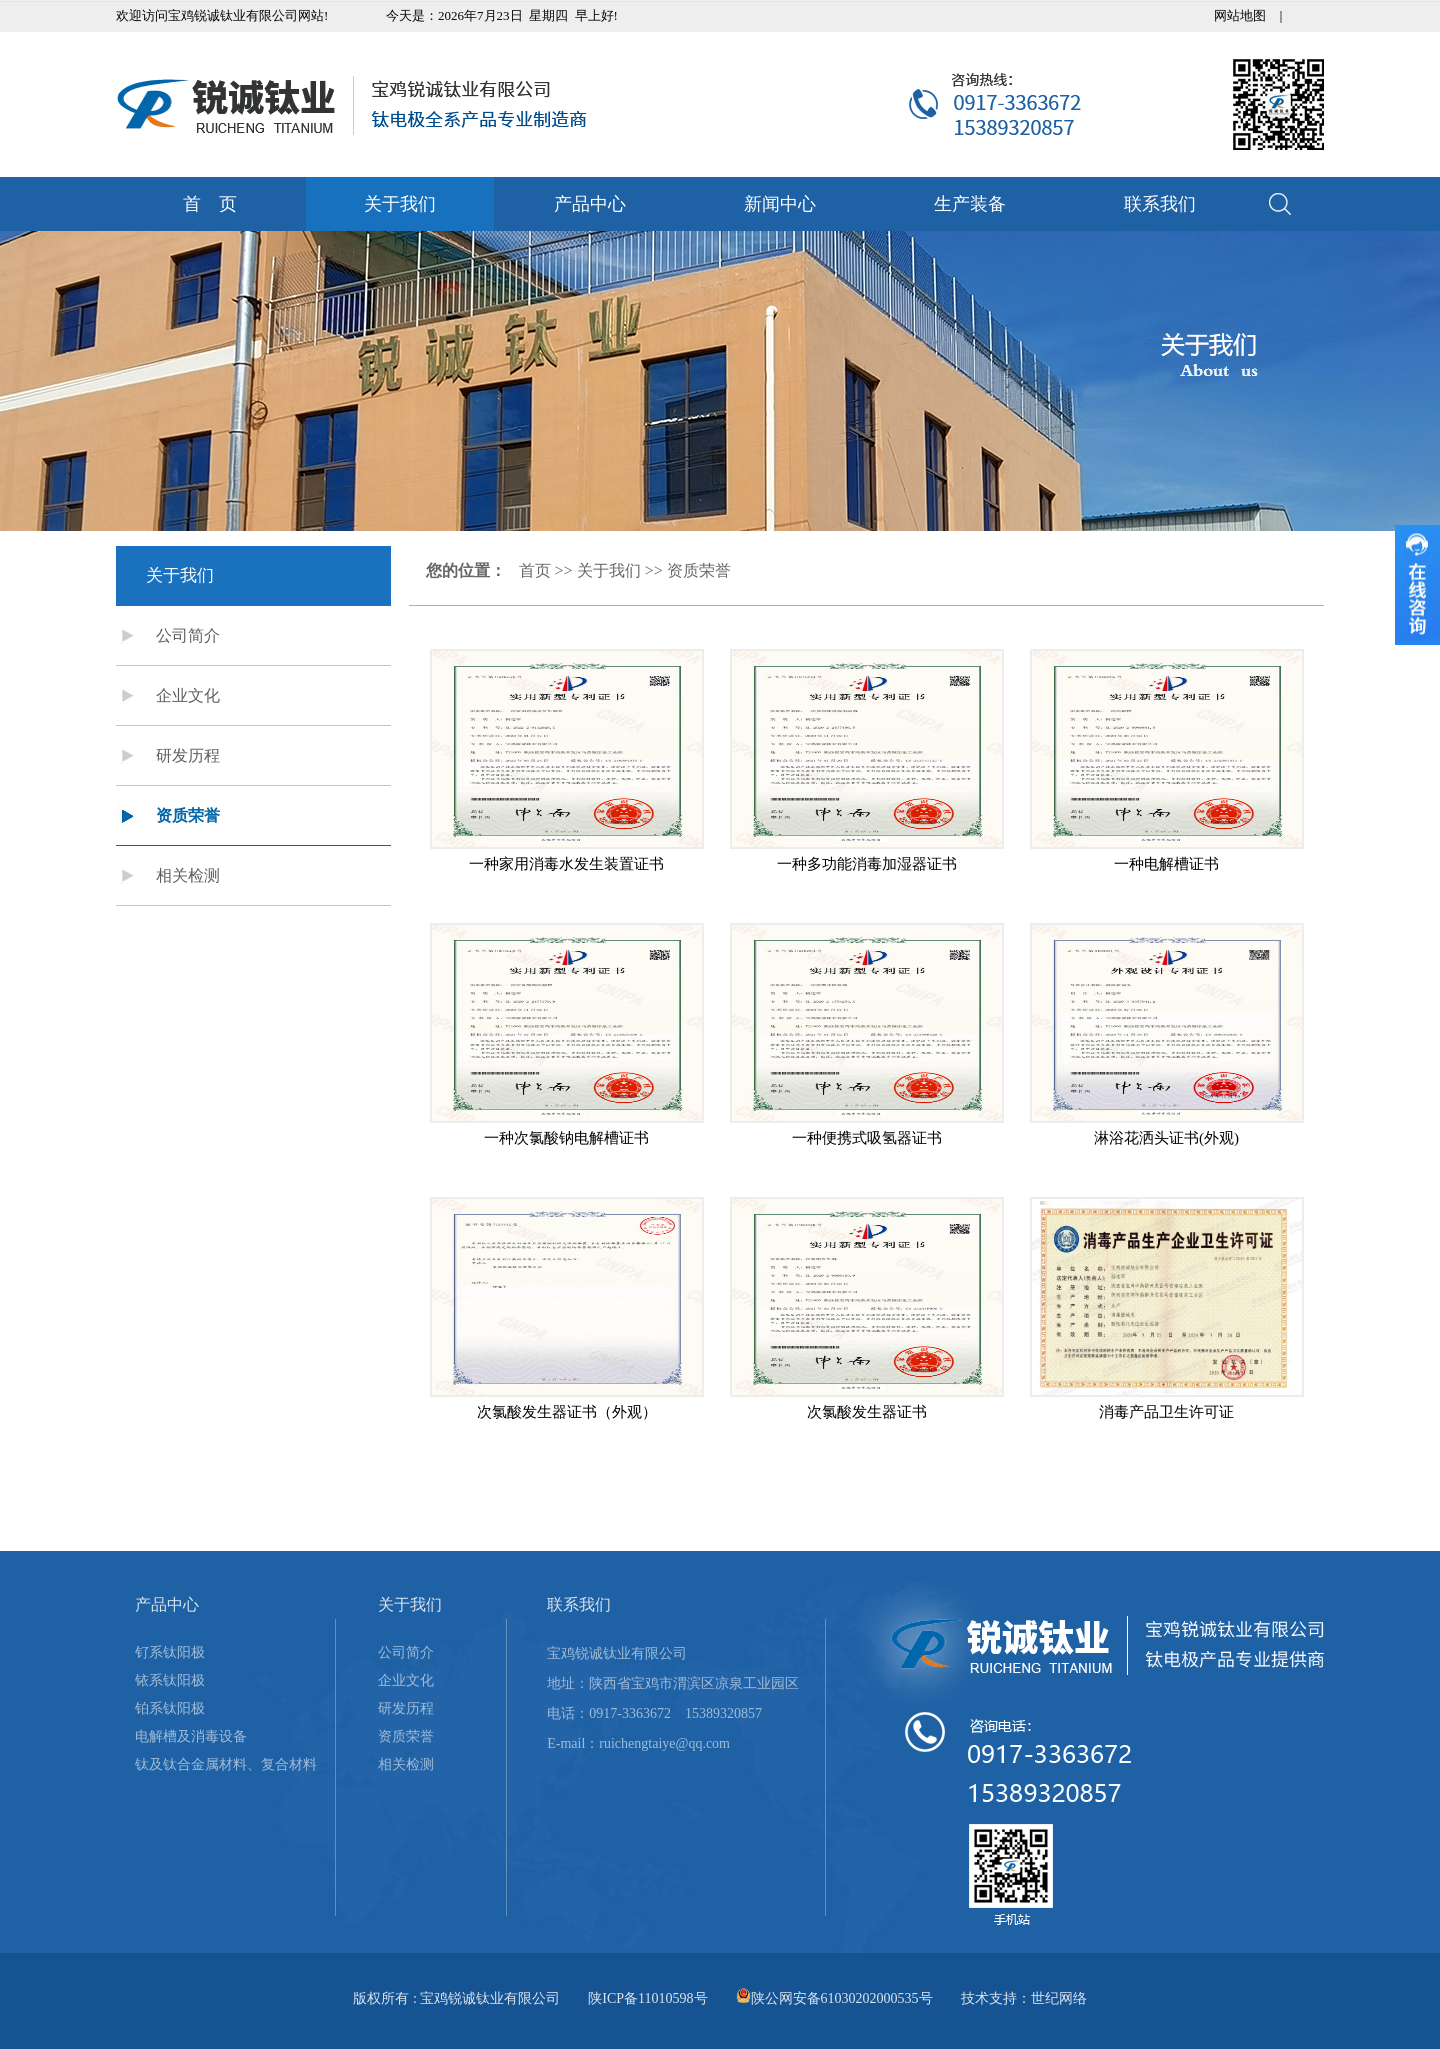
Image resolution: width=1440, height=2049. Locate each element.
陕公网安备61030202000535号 (842, 1998)
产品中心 (590, 204)
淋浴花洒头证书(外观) (1166, 1138)
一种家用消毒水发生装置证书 (566, 864)
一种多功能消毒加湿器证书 (867, 864)
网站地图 (1240, 15)
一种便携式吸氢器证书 (867, 1138)
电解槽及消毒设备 (191, 1736)
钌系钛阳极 (170, 1652)
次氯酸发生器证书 (867, 1412)
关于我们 (400, 204)
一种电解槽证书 (1166, 864)
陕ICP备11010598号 (647, 1998)
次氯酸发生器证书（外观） (567, 1412)
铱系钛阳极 (170, 1680)
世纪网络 (1059, 1998)
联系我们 (1160, 204)
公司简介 (188, 635)
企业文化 (188, 695)
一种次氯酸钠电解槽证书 (566, 1138)
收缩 (1417, 585)
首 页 (210, 204)
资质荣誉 (188, 815)
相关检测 (188, 875)
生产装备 (970, 204)
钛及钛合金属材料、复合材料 (226, 1764)
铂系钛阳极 (170, 1708)
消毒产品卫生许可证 (1166, 1412)
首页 (535, 570)
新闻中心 (780, 204)
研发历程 (188, 755)
